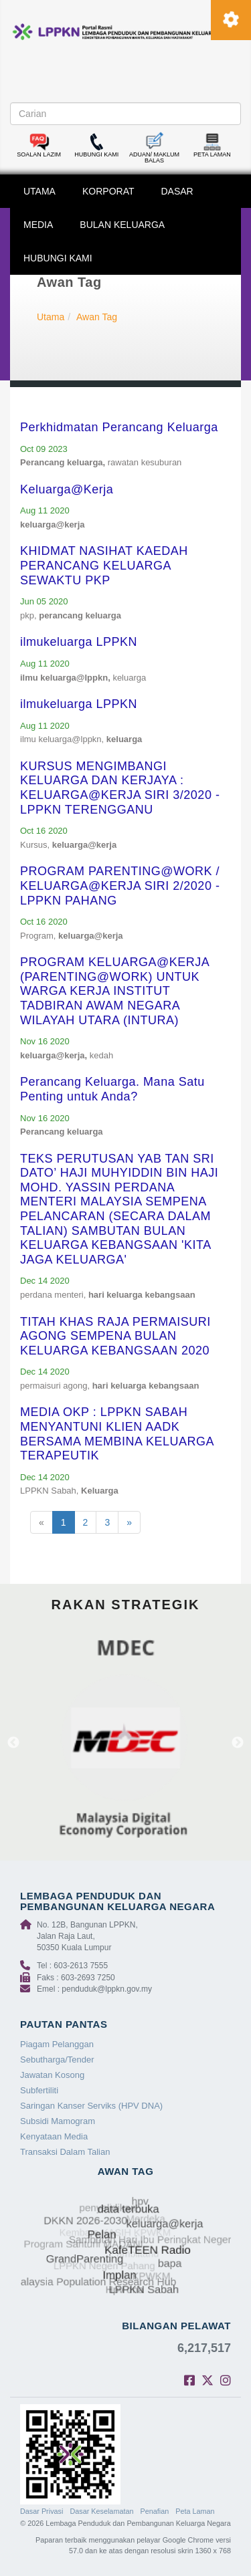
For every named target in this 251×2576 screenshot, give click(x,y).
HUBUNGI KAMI (57, 258)
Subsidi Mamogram (57, 2121)
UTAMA (39, 191)
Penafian (155, 2511)
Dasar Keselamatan (101, 2511)
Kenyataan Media (54, 2136)
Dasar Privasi (41, 2511)
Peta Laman (194, 2511)
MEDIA (38, 224)
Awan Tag (96, 317)
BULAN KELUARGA (122, 224)
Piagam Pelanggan (57, 2044)
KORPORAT (108, 191)
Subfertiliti (39, 2090)
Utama (50, 317)
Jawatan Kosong (52, 2075)
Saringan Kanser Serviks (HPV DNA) (91, 2106)
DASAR (177, 191)
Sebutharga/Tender (57, 2060)
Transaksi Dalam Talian (65, 2152)
